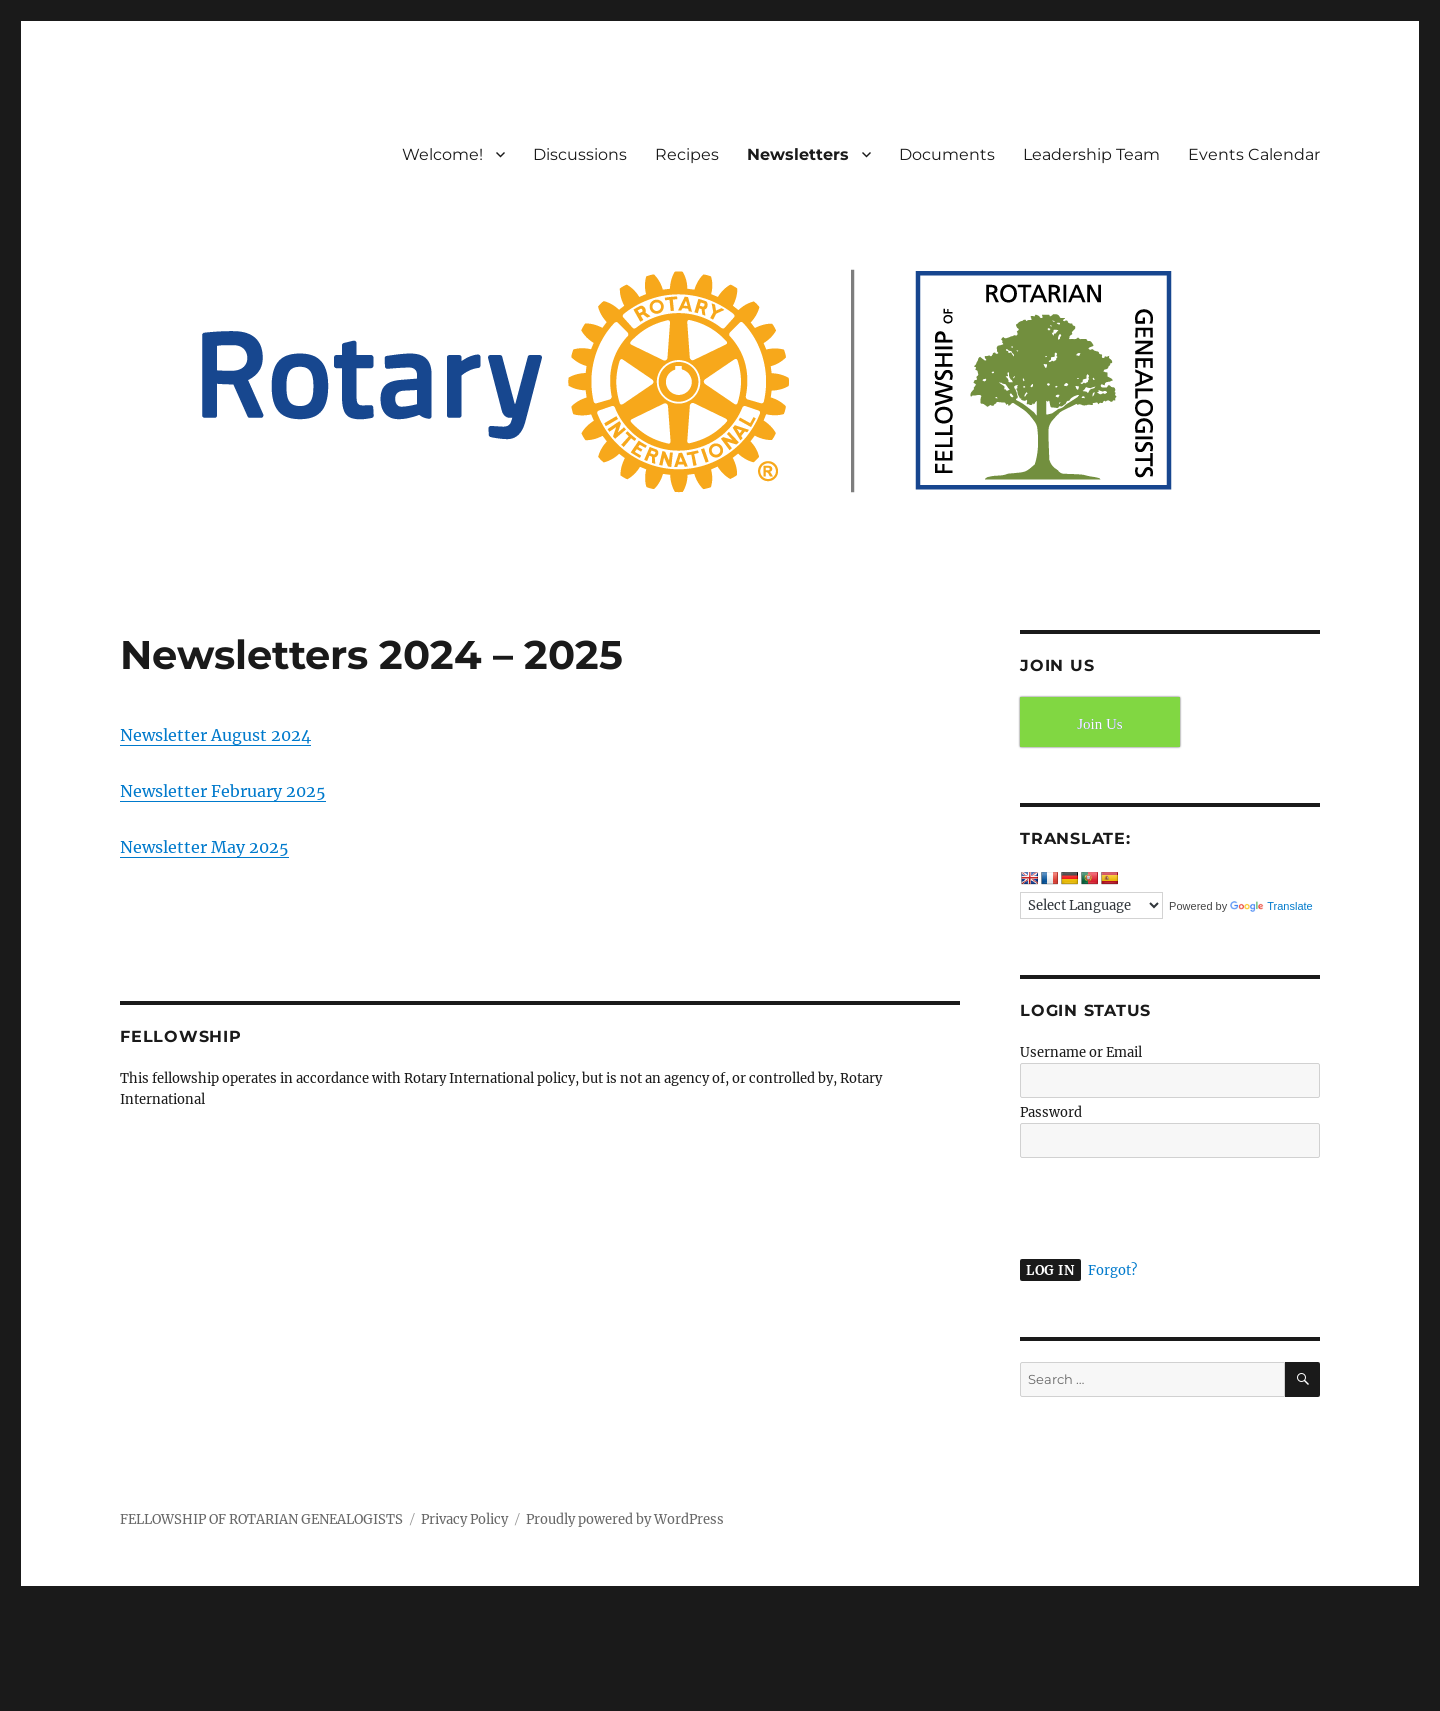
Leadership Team (1091, 154)
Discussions (580, 154)
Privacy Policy (464, 1519)
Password (1051, 1112)
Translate (1271, 906)
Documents (947, 154)
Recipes (687, 154)
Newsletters (798, 154)
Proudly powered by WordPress (625, 1519)
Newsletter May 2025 (204, 847)
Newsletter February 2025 (223, 791)
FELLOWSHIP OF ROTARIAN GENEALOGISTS (261, 1519)
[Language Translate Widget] (1091, 905)
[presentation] (1156, 1206)
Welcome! (442, 154)
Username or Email (1081, 1052)
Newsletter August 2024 (215, 735)
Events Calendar (1254, 154)
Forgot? (1112, 1270)
